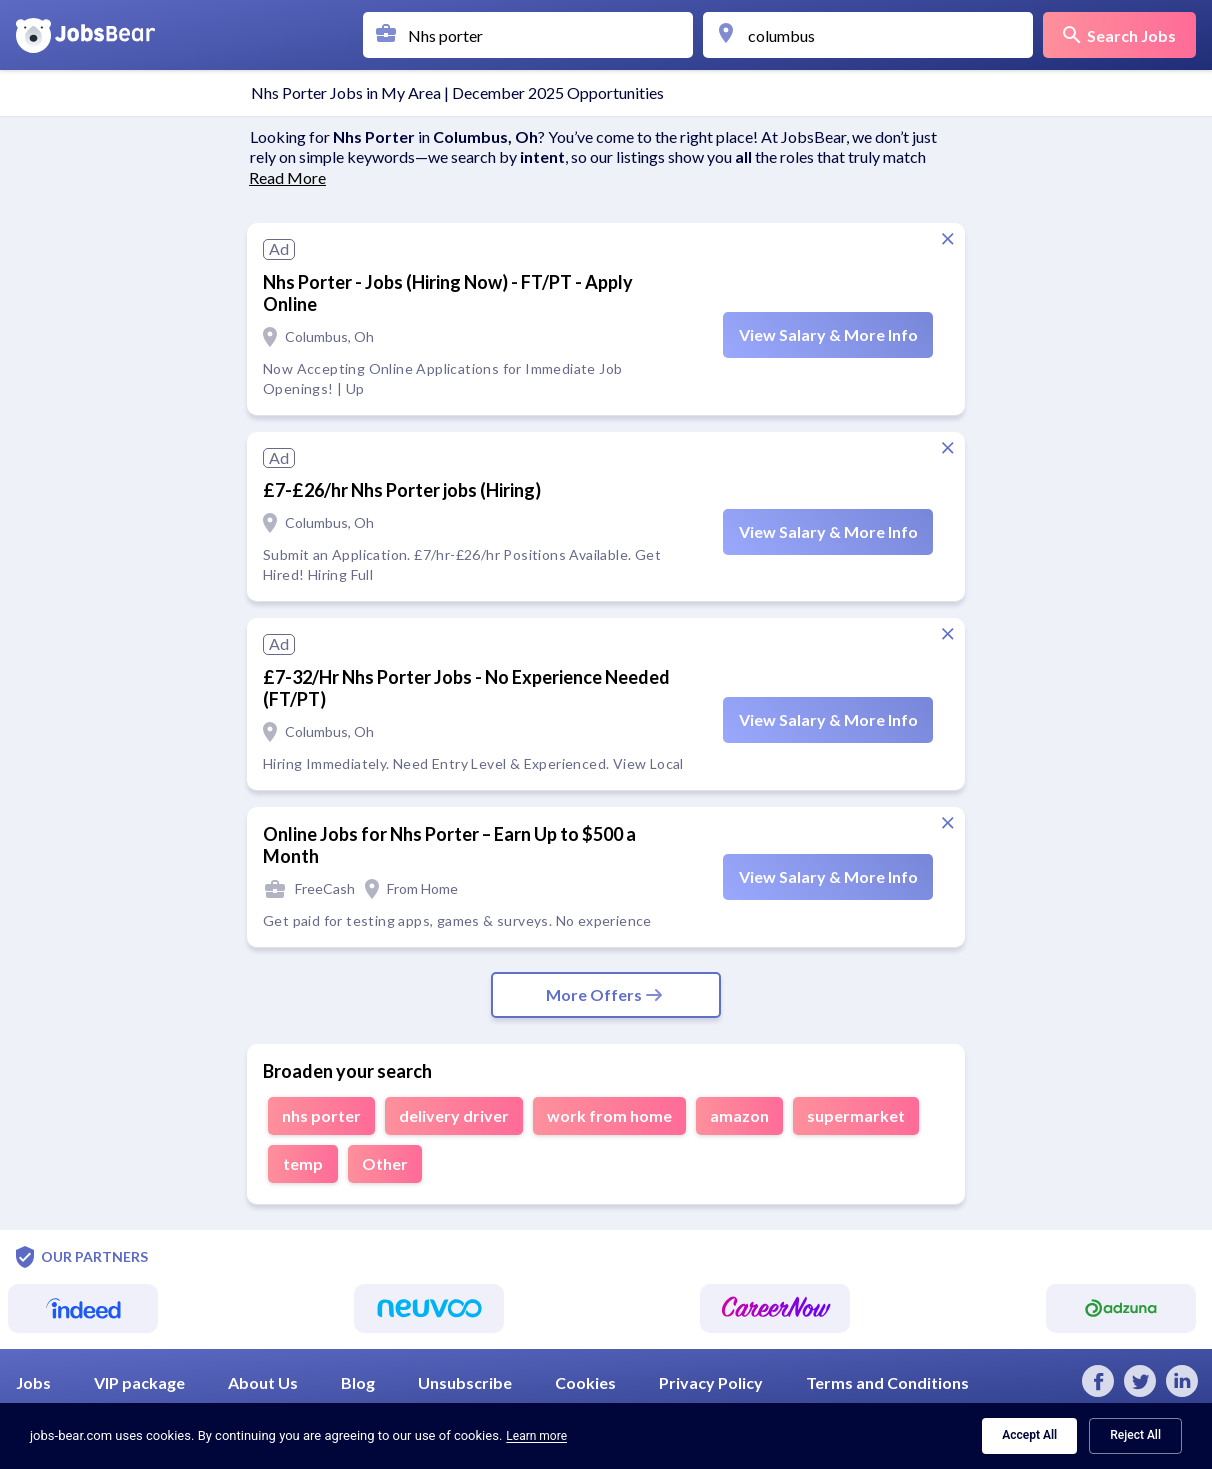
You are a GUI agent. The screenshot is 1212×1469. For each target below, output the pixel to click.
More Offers (606, 995)
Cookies (587, 1382)
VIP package (141, 1382)
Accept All (1029, 1435)
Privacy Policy (712, 1382)
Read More (287, 178)
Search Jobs (1119, 35)
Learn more (536, 1436)
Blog (359, 1382)
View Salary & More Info (828, 334)
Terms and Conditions (887, 1382)
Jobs (35, 1382)
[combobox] (533, 35)
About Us (264, 1382)
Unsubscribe (466, 1382)
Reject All (1135, 1435)
